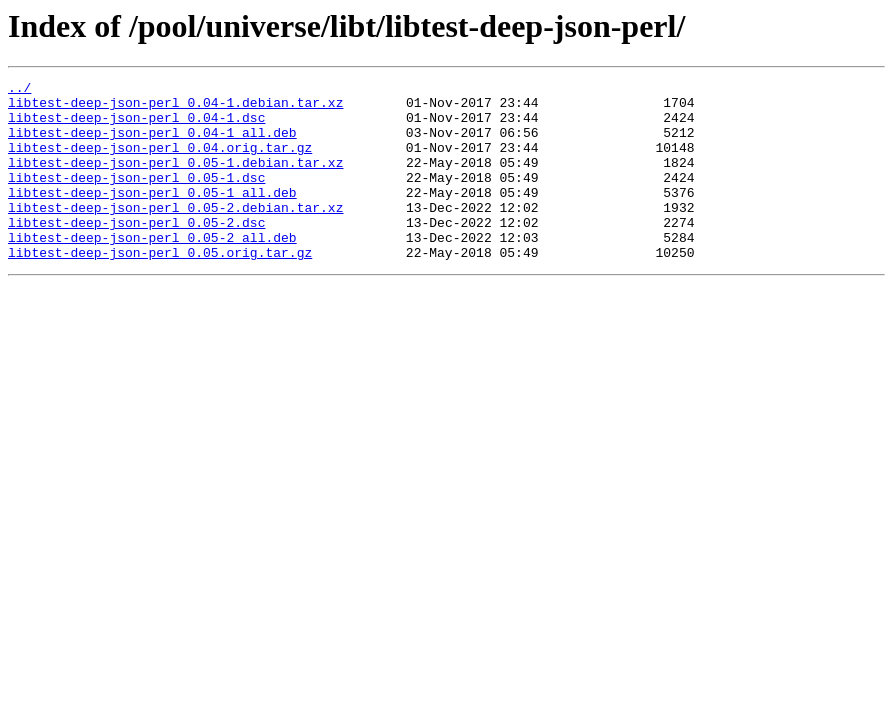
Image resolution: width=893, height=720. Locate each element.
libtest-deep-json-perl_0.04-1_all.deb (152, 144)
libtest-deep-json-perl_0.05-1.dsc (136, 198)
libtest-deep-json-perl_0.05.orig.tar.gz (160, 288)
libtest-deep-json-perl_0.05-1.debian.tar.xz (175, 180)
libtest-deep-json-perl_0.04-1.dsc (136, 126)
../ (19, 90)
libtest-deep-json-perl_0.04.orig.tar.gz (160, 162)
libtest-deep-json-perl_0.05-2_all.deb (152, 270)
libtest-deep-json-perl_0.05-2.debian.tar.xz (175, 234)
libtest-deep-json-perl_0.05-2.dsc (136, 252)
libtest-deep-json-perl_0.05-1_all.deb (152, 216)
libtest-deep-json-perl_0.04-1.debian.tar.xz (175, 108)
